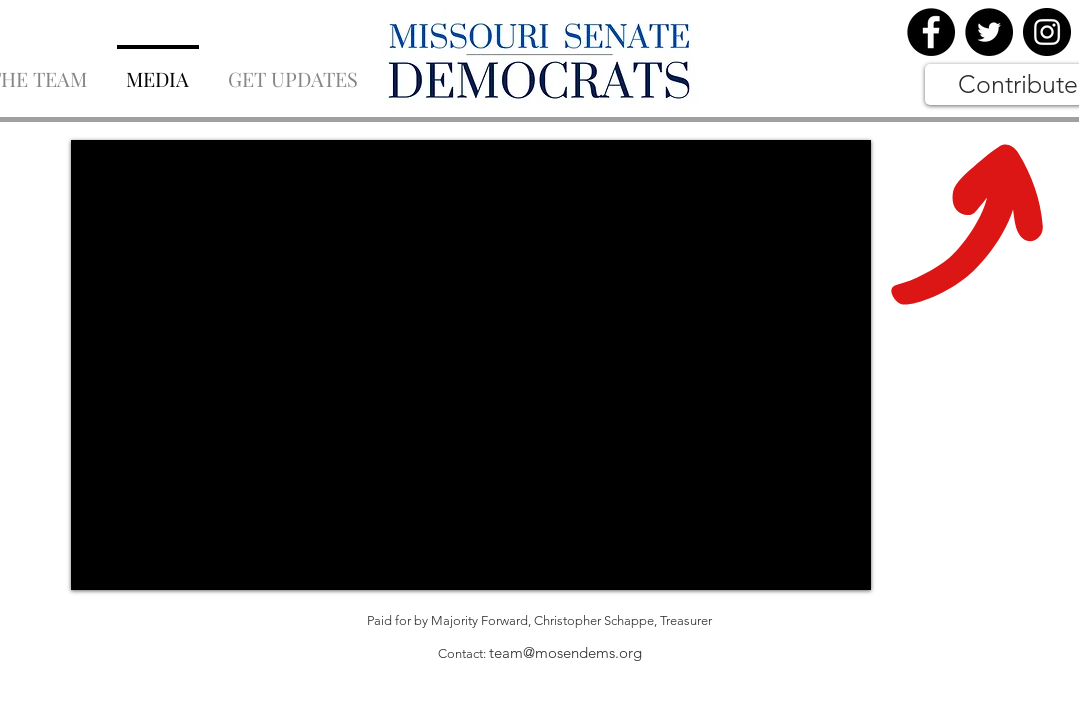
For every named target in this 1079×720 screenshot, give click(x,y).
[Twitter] (989, 32)
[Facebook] (931, 32)
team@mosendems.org (565, 652)
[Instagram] (1047, 32)
